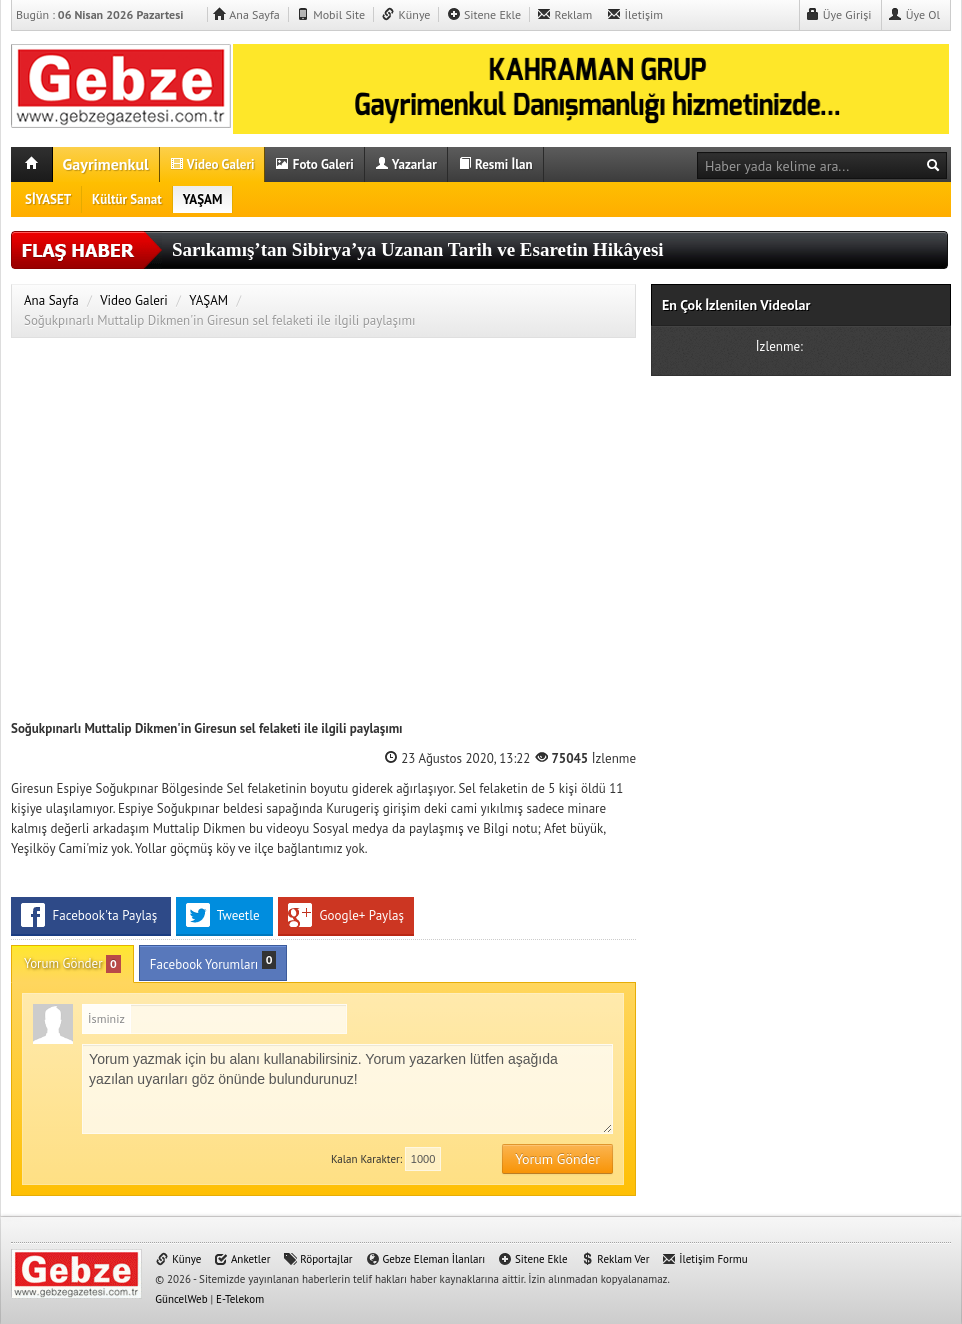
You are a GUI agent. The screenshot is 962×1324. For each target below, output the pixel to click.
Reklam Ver (614, 1259)
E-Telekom (240, 1299)
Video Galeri (212, 164)
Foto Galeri (314, 164)
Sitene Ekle (484, 14)
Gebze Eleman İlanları (426, 1259)
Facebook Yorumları (213, 962)
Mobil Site (330, 14)
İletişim (635, 14)
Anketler (242, 1259)
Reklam (564, 14)
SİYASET (48, 199)
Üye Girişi (839, 14)
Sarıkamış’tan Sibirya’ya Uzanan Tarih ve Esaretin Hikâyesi (418, 249)
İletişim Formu (704, 1259)
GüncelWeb (181, 1299)
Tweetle (224, 915)
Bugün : (107, 14)
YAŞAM (203, 199)
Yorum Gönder (72, 964)
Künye (405, 14)
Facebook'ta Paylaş (91, 915)
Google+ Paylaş (346, 915)
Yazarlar (406, 164)
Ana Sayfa (245, 14)
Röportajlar (317, 1259)
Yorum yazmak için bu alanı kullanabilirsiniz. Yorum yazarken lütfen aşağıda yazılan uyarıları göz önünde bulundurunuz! (347, 1089)
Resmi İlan (495, 164)
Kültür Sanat (127, 199)
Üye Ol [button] (914, 14)
